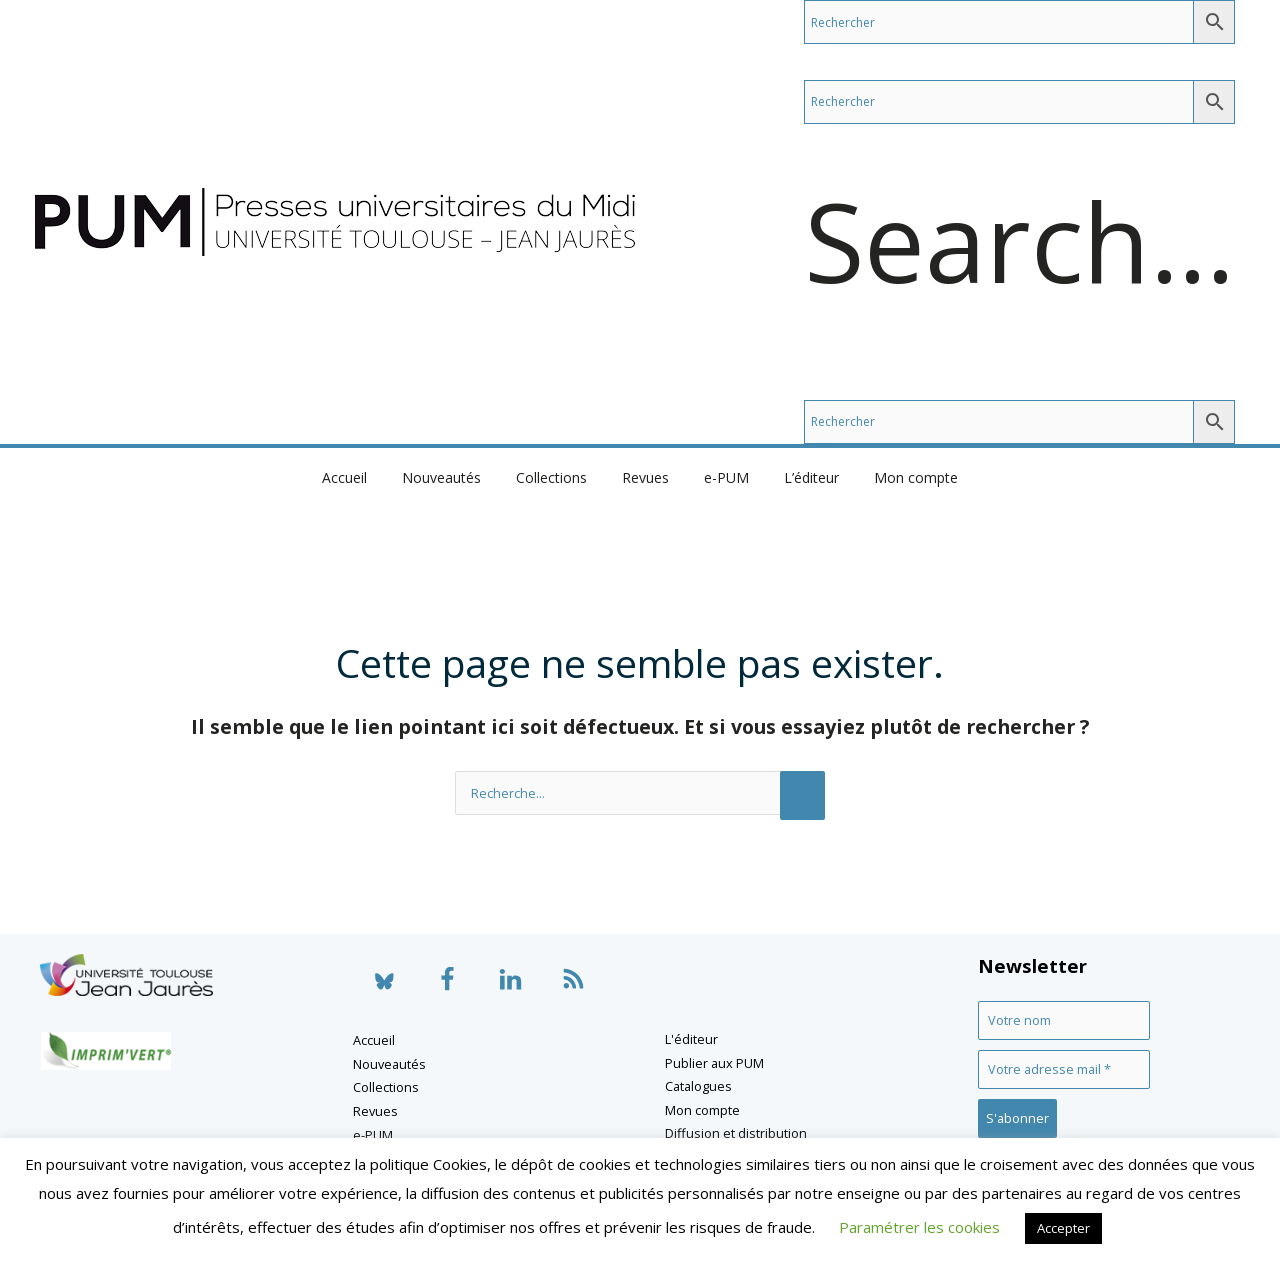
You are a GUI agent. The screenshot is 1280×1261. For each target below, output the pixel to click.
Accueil (365, 477)
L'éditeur (691, 1039)
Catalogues (698, 1086)
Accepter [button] (1063, 1228)
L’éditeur (797, 477)
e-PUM (719, 477)
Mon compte (895, 477)
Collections (558, 477)
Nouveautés (455, 477)
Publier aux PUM (714, 1063)
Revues (645, 477)
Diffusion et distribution (736, 1133)
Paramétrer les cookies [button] (919, 1227)
